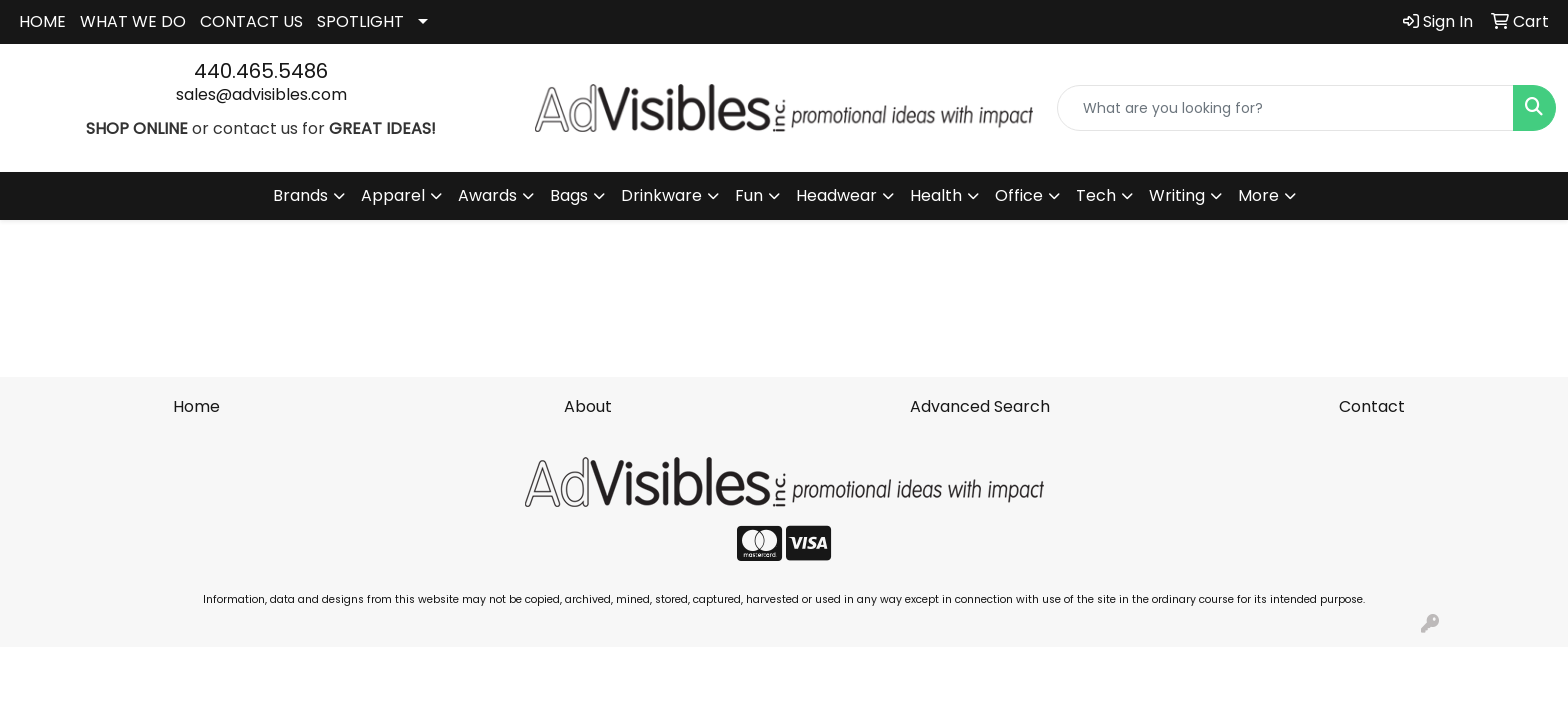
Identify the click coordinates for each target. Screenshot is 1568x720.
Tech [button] (1096, 195)
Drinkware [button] (661, 195)
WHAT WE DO (133, 21)
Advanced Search (980, 406)
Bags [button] (569, 195)
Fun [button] (749, 195)
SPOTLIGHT (360, 21)
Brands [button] (300, 195)
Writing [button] (1177, 195)
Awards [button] (487, 195)
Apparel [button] (393, 195)
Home (196, 406)
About (588, 406)
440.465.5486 (261, 71)
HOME (42, 21)
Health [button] (936, 195)
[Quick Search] (1285, 108)
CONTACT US (251, 21)
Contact (1372, 406)
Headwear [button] (836, 195)
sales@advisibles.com (261, 94)
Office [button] (1019, 195)
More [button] (1258, 195)
